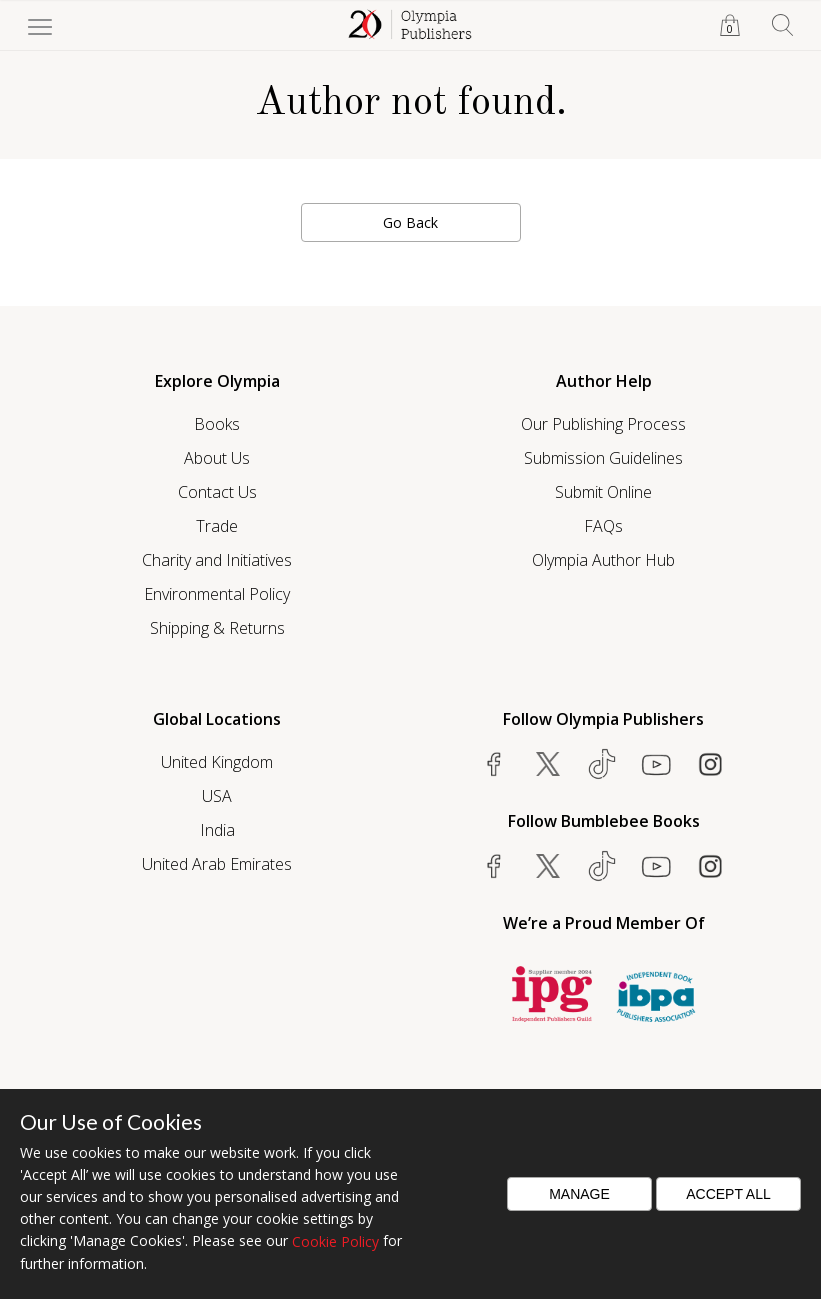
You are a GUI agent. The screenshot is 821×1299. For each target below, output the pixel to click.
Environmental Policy (217, 594)
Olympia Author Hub (603, 560)
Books (217, 424)
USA (217, 796)
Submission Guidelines (603, 458)
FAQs (603, 526)
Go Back (410, 222)
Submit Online (603, 492)
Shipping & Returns (217, 628)
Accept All (728, 1194)
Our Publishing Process (603, 424)
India (217, 830)
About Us (217, 458)
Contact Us (217, 492)
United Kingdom (217, 762)
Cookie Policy (335, 1241)
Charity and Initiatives (217, 560)
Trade (217, 526)
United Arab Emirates (217, 864)
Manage (579, 1194)
